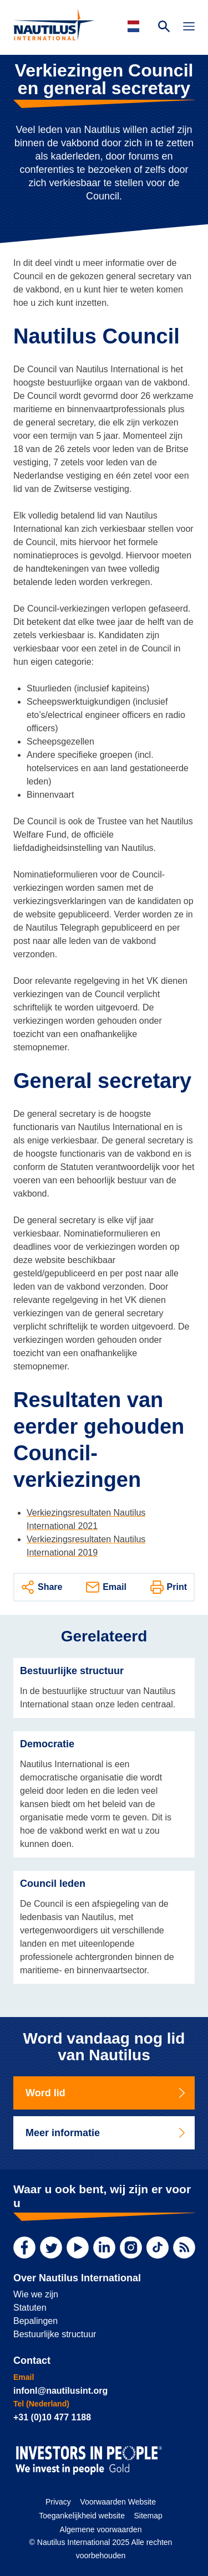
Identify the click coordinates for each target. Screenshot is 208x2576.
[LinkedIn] (104, 2247)
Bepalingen (35, 2321)
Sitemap (148, 2515)
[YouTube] (78, 2247)
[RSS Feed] (184, 2247)
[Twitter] (51, 2247)
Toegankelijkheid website (82, 2515)
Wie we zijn (35, 2294)
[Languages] (135, 26)
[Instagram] (131, 2247)
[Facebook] (24, 2247)
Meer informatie (106, 2132)
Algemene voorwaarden (101, 2529)
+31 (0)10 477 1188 (52, 2417)
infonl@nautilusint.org (60, 2390)
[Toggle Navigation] (188, 28)
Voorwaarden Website (118, 2501)
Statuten (30, 2307)
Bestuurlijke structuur (54, 2334)
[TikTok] (157, 2247)
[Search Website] (163, 28)
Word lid (106, 2092)
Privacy (58, 2501)
